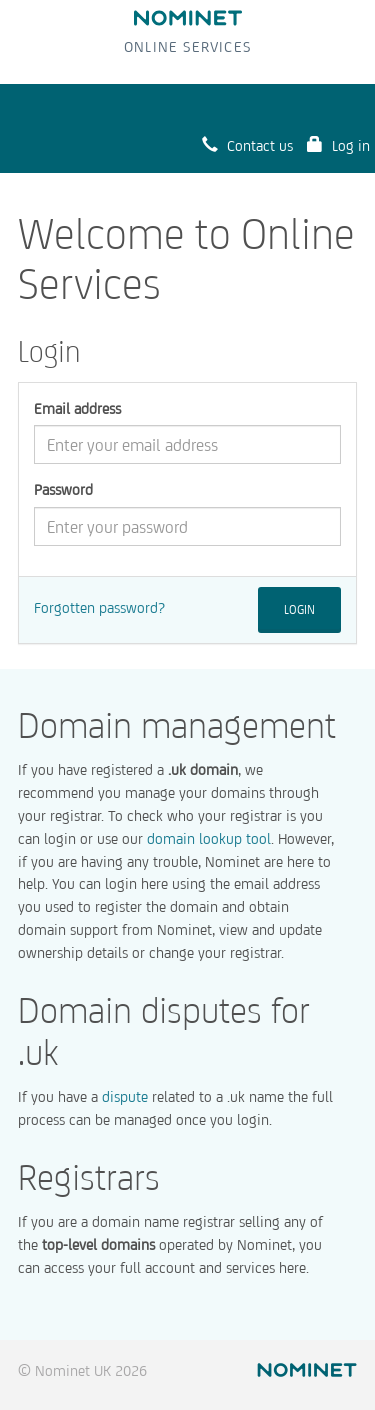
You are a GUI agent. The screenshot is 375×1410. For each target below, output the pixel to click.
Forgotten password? (99, 607)
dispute (125, 1096)
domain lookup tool (209, 838)
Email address (77, 408)
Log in (338, 144)
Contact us (247, 144)
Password (63, 489)
